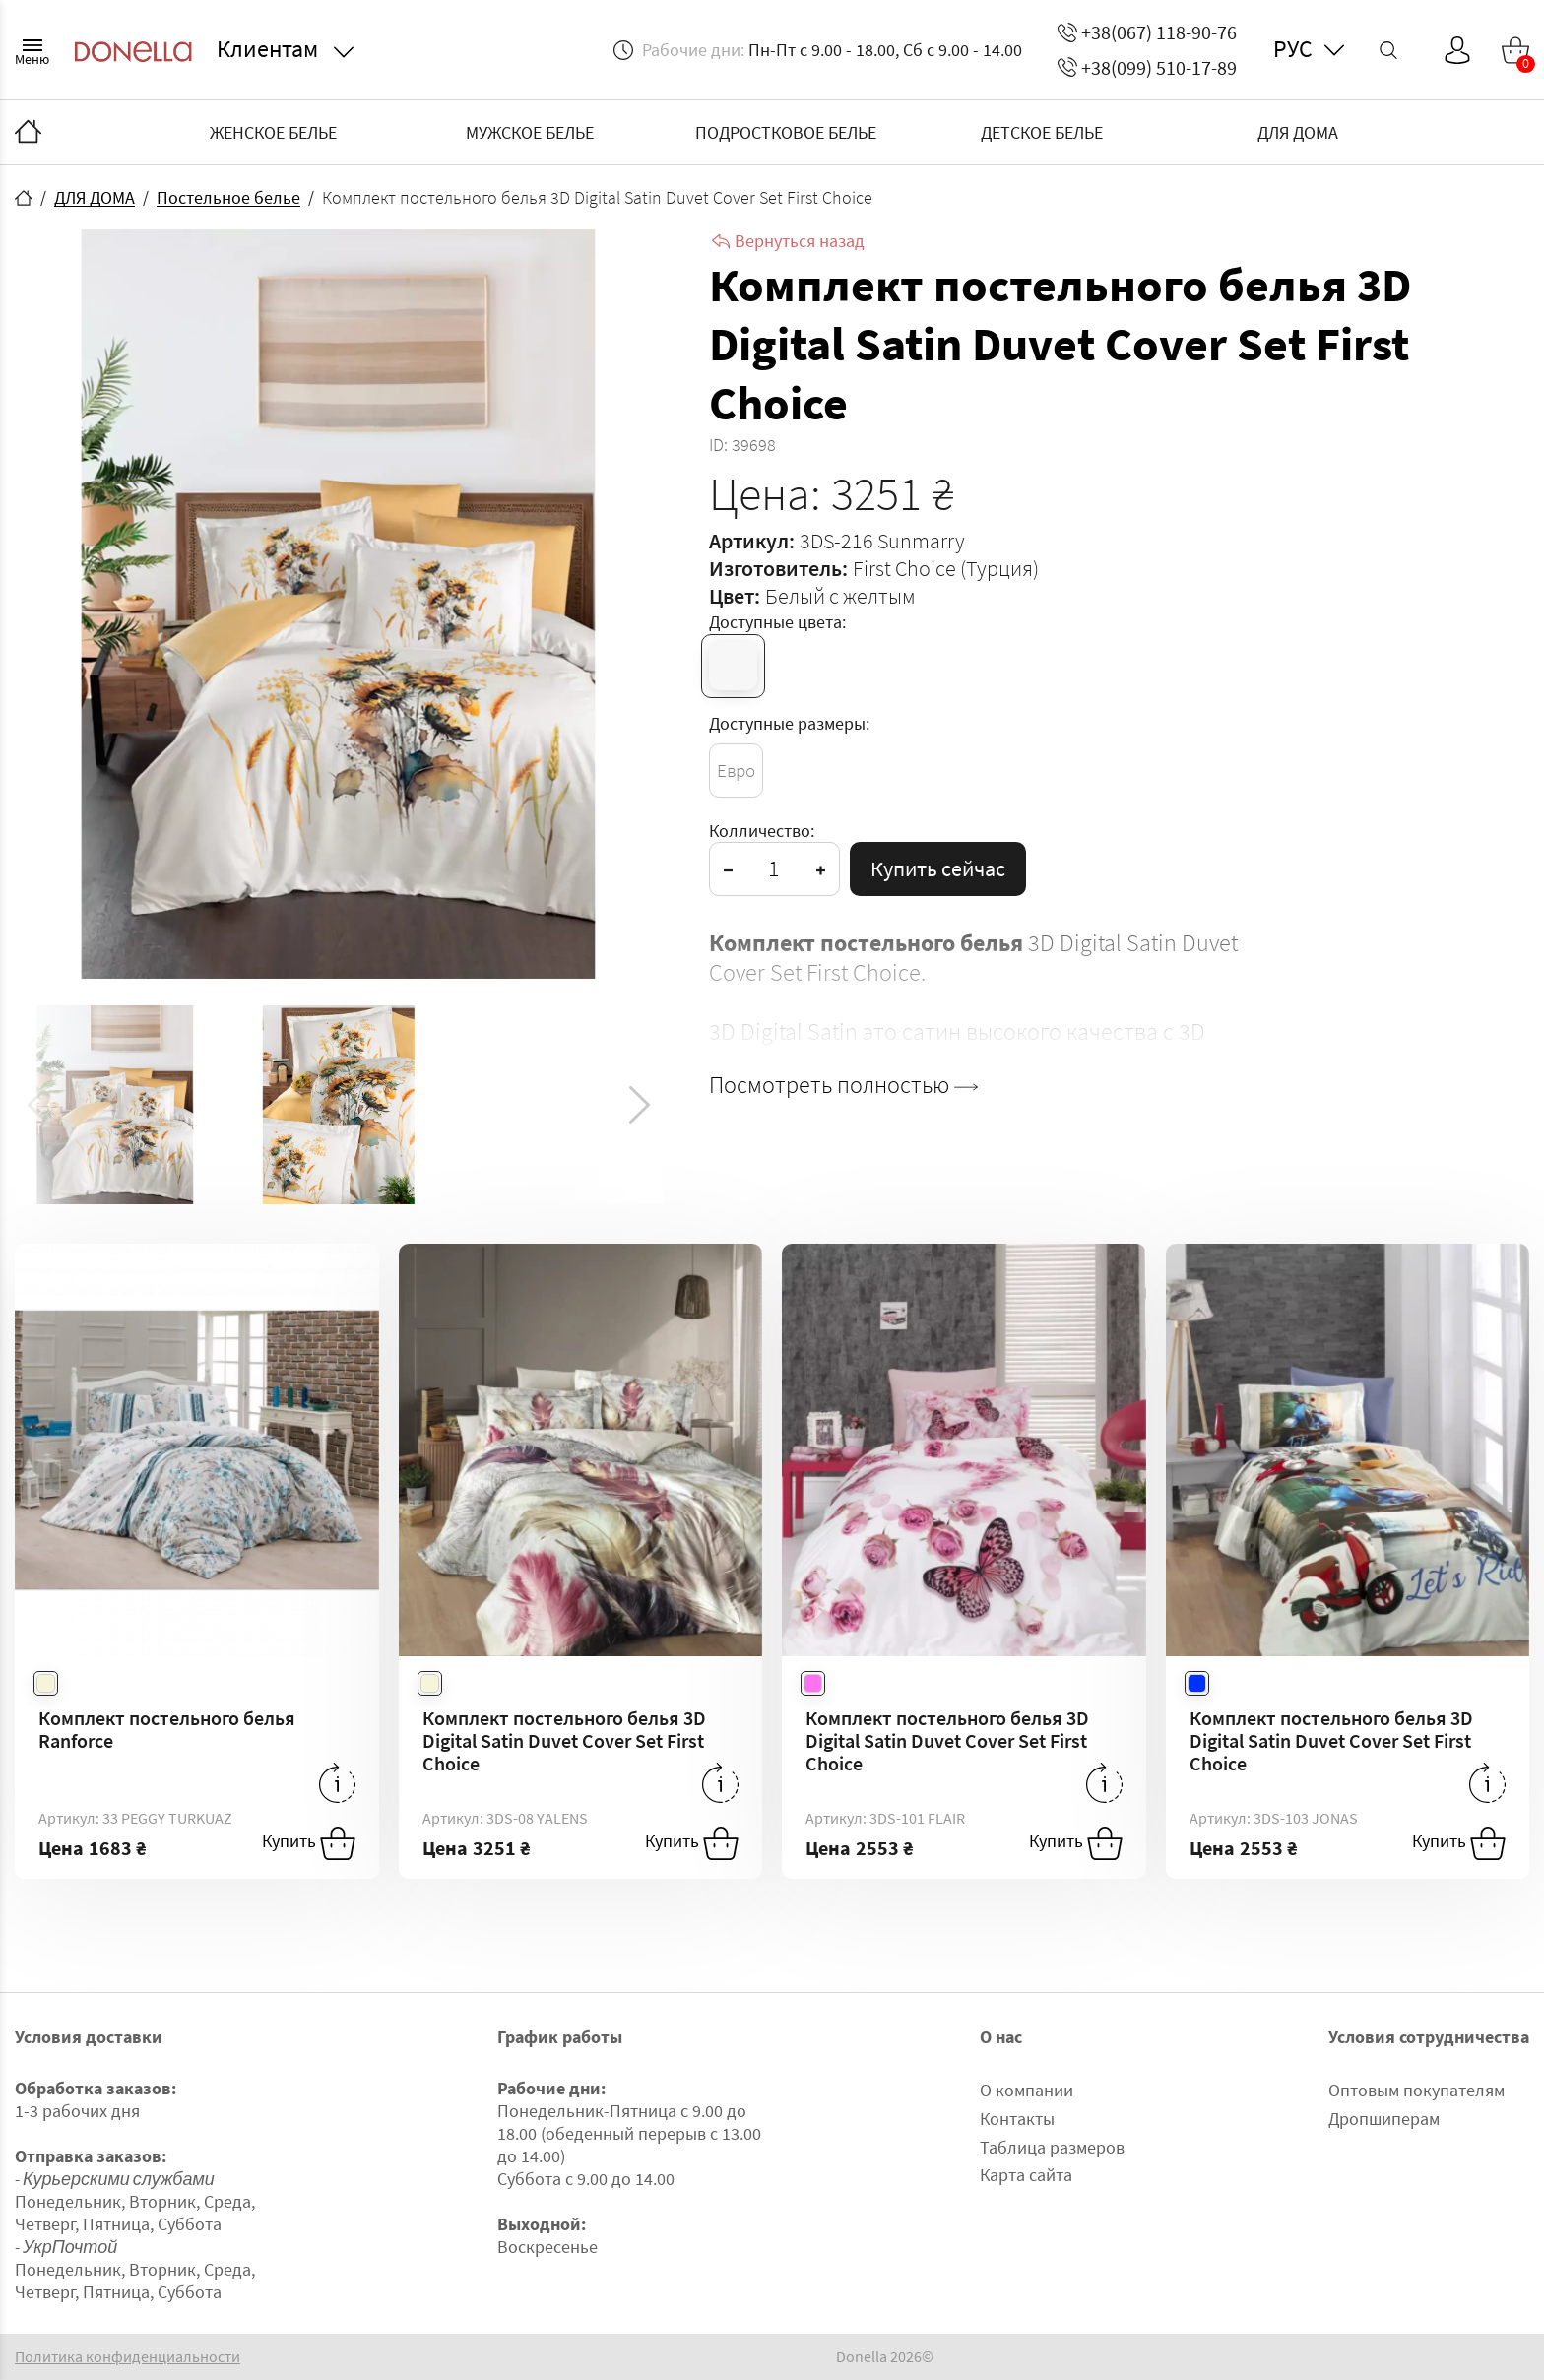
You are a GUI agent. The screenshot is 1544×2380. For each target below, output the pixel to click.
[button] (639, 1104)
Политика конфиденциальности (127, 2356)
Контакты (1017, 2118)
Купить (308, 1843)
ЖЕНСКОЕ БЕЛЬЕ (273, 132)
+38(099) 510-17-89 (1147, 67)
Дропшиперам (1384, 2118)
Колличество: (761, 830)
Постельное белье (228, 197)
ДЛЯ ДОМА (1297, 132)
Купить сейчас (937, 868)
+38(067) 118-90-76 (1147, 32)
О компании (1026, 2090)
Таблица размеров (1052, 2147)
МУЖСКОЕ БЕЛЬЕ (530, 132)
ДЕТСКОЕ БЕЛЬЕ (1042, 132)
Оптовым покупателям (1416, 2090)
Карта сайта (1026, 2174)
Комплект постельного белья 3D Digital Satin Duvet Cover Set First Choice (564, 1740)
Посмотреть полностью (843, 1085)
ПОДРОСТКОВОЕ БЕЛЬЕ (785, 132)
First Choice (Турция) (946, 568)
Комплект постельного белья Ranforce (166, 1729)
